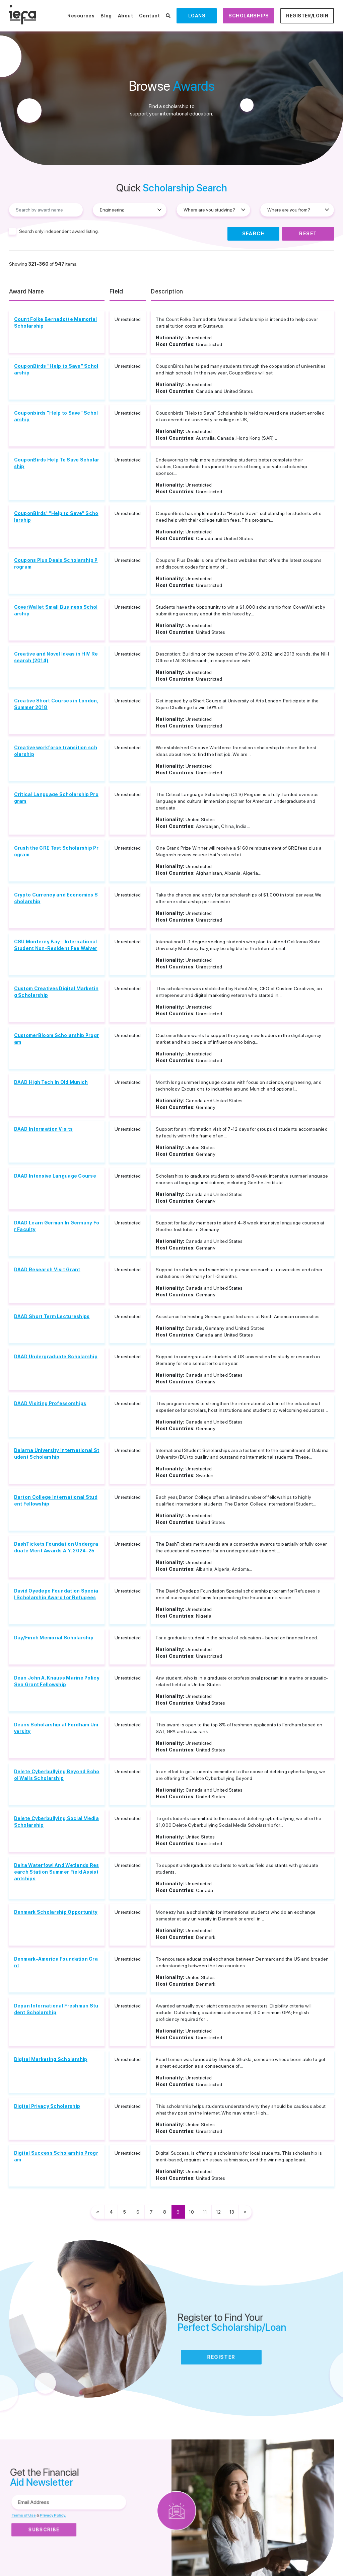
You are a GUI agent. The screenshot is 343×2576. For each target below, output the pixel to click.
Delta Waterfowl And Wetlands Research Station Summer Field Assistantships (56, 1872)
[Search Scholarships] (168, 15)
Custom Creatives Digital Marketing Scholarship (56, 992)
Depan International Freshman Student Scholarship (56, 2009)
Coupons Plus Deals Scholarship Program (56, 563)
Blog (106, 15)
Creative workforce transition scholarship (55, 751)
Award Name (26, 291)
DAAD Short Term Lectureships (52, 1316)
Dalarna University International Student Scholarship (56, 1454)
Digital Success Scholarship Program (56, 2156)
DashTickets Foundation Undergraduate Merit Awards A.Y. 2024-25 (56, 1547)
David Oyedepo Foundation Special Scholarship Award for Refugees (56, 1594)
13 (231, 2212)
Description (167, 291)
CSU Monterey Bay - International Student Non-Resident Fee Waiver (55, 945)
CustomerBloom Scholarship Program (56, 1039)
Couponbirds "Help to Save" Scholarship (56, 416)
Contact (149, 15)
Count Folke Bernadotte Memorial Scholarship (55, 323)
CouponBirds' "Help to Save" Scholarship (56, 517)
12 (218, 2212)
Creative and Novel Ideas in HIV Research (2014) (56, 657)
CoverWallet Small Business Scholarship (56, 610)
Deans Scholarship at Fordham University (56, 1728)
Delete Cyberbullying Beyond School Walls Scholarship (56, 1775)
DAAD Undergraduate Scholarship (55, 1356)
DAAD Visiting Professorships (50, 1403)
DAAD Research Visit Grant (47, 1269)
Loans (196, 15)
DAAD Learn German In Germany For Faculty (56, 1226)
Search (253, 233)
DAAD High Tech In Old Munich (51, 1082)
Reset (308, 233)
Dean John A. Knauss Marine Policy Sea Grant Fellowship (56, 1681)
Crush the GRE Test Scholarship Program (56, 851)
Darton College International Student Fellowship (55, 1500)
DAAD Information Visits (43, 1129)
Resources (80, 15)
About (125, 15)
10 (191, 2212)
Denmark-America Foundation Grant (56, 1962)
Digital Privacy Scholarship (47, 2106)
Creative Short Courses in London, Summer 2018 (56, 704)
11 (205, 2212)
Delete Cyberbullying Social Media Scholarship (56, 1822)
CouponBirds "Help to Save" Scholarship (56, 369)
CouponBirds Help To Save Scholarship (56, 463)
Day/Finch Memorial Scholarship (53, 1637)
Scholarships (248, 15)
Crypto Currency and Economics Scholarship (56, 898)
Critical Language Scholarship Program (56, 798)
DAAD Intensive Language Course (55, 1176)
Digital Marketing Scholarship (50, 2059)
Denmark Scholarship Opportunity (56, 1912)
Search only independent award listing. (59, 231)
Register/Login (307, 15)
